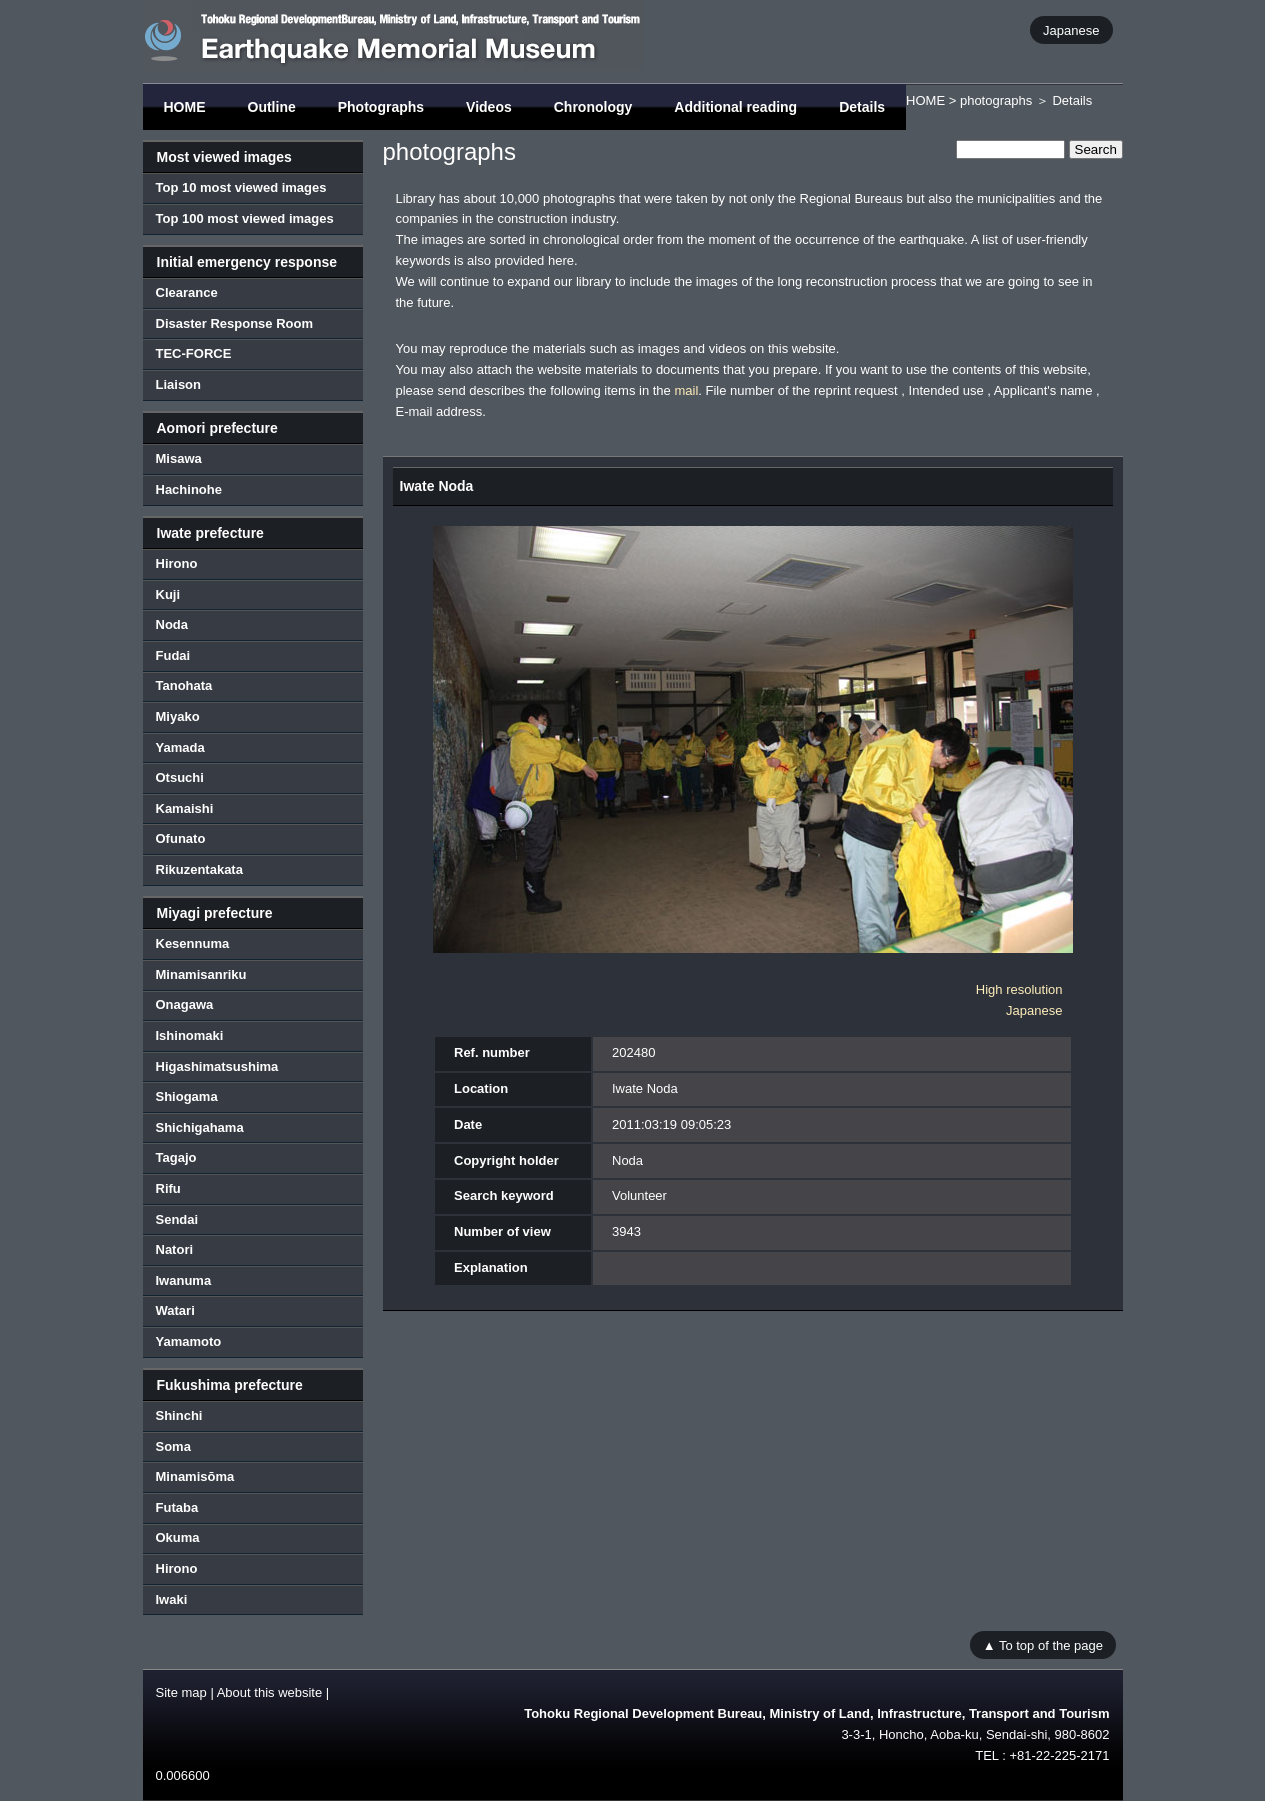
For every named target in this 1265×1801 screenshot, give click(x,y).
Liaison (179, 384)
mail (686, 390)
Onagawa (185, 1004)
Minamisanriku (201, 974)
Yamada (180, 747)
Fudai (173, 655)
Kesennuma (193, 943)
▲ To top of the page (1043, 1644)
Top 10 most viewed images (241, 187)
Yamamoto (189, 1341)
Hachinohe (189, 489)
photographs (996, 100)
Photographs (381, 107)
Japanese (1071, 29)
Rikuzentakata (199, 869)
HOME (185, 107)
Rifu (168, 1188)
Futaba (177, 1507)
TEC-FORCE (194, 353)
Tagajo (176, 1157)
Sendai (177, 1219)
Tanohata (184, 685)
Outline (272, 107)
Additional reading (735, 107)
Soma (173, 1446)
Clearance (187, 292)
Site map (181, 1692)
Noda (172, 624)
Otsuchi (180, 777)
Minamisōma (195, 1476)
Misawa (179, 458)
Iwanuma (184, 1280)
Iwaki (172, 1599)
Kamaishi (185, 808)
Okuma (178, 1537)
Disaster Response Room (235, 323)
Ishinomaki (190, 1035)
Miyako (178, 716)
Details (862, 107)
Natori (175, 1249)
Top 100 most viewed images (245, 218)
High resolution (1019, 989)
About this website (270, 1692)
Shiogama (187, 1096)
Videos (489, 107)
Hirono (177, 563)
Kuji (168, 594)
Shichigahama (200, 1127)
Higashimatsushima (217, 1066)
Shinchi (179, 1415)
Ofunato (181, 838)
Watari (175, 1310)
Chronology (593, 107)
